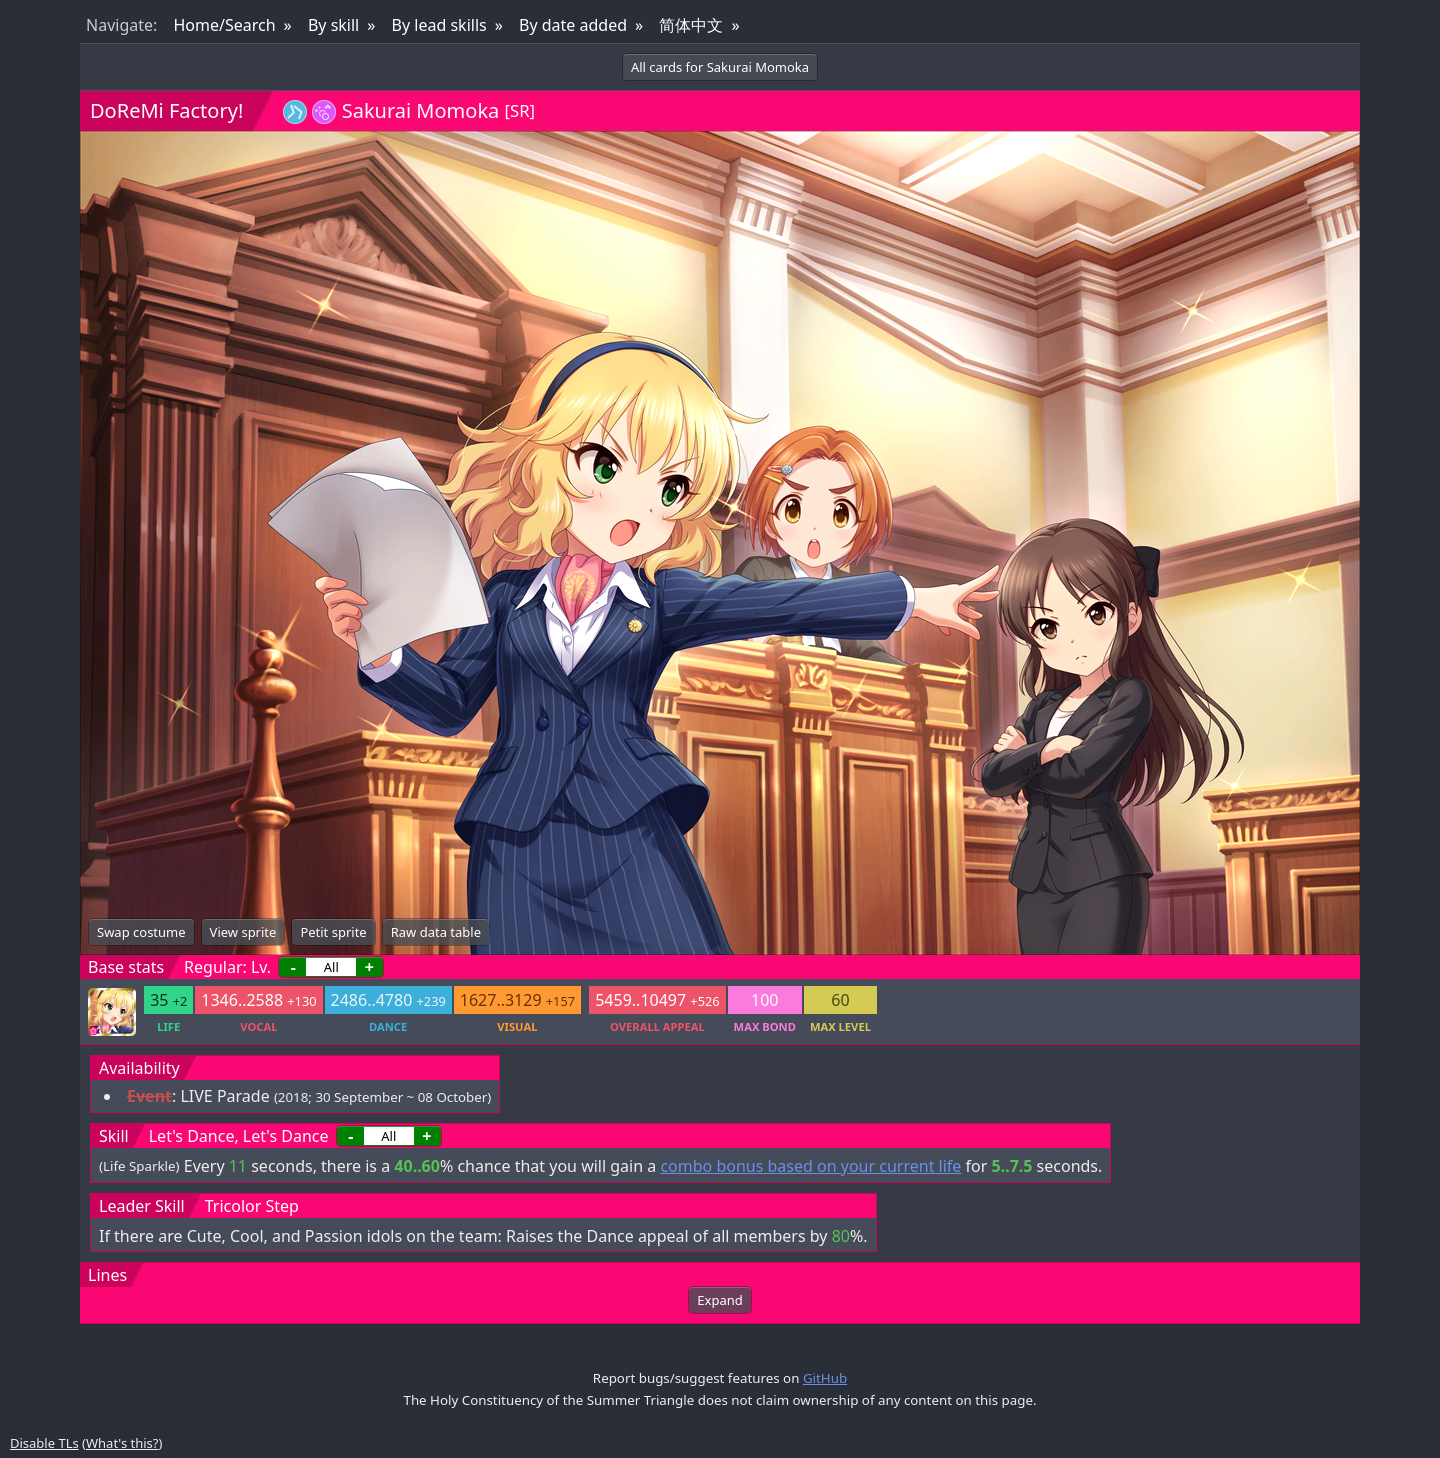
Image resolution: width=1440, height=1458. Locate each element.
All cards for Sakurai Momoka (720, 67)
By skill (333, 25)
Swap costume (141, 932)
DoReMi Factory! (166, 110)
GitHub (825, 1378)
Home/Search (224, 25)
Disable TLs (44, 1443)
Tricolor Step (252, 1206)
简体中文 (691, 25)
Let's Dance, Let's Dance (239, 1136)
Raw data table (436, 932)
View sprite (243, 932)
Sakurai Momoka (421, 110)
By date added (573, 25)
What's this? (122, 1443)
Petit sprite (333, 932)
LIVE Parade (224, 1096)
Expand (719, 1300)
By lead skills (439, 25)
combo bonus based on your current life (810, 1166)
